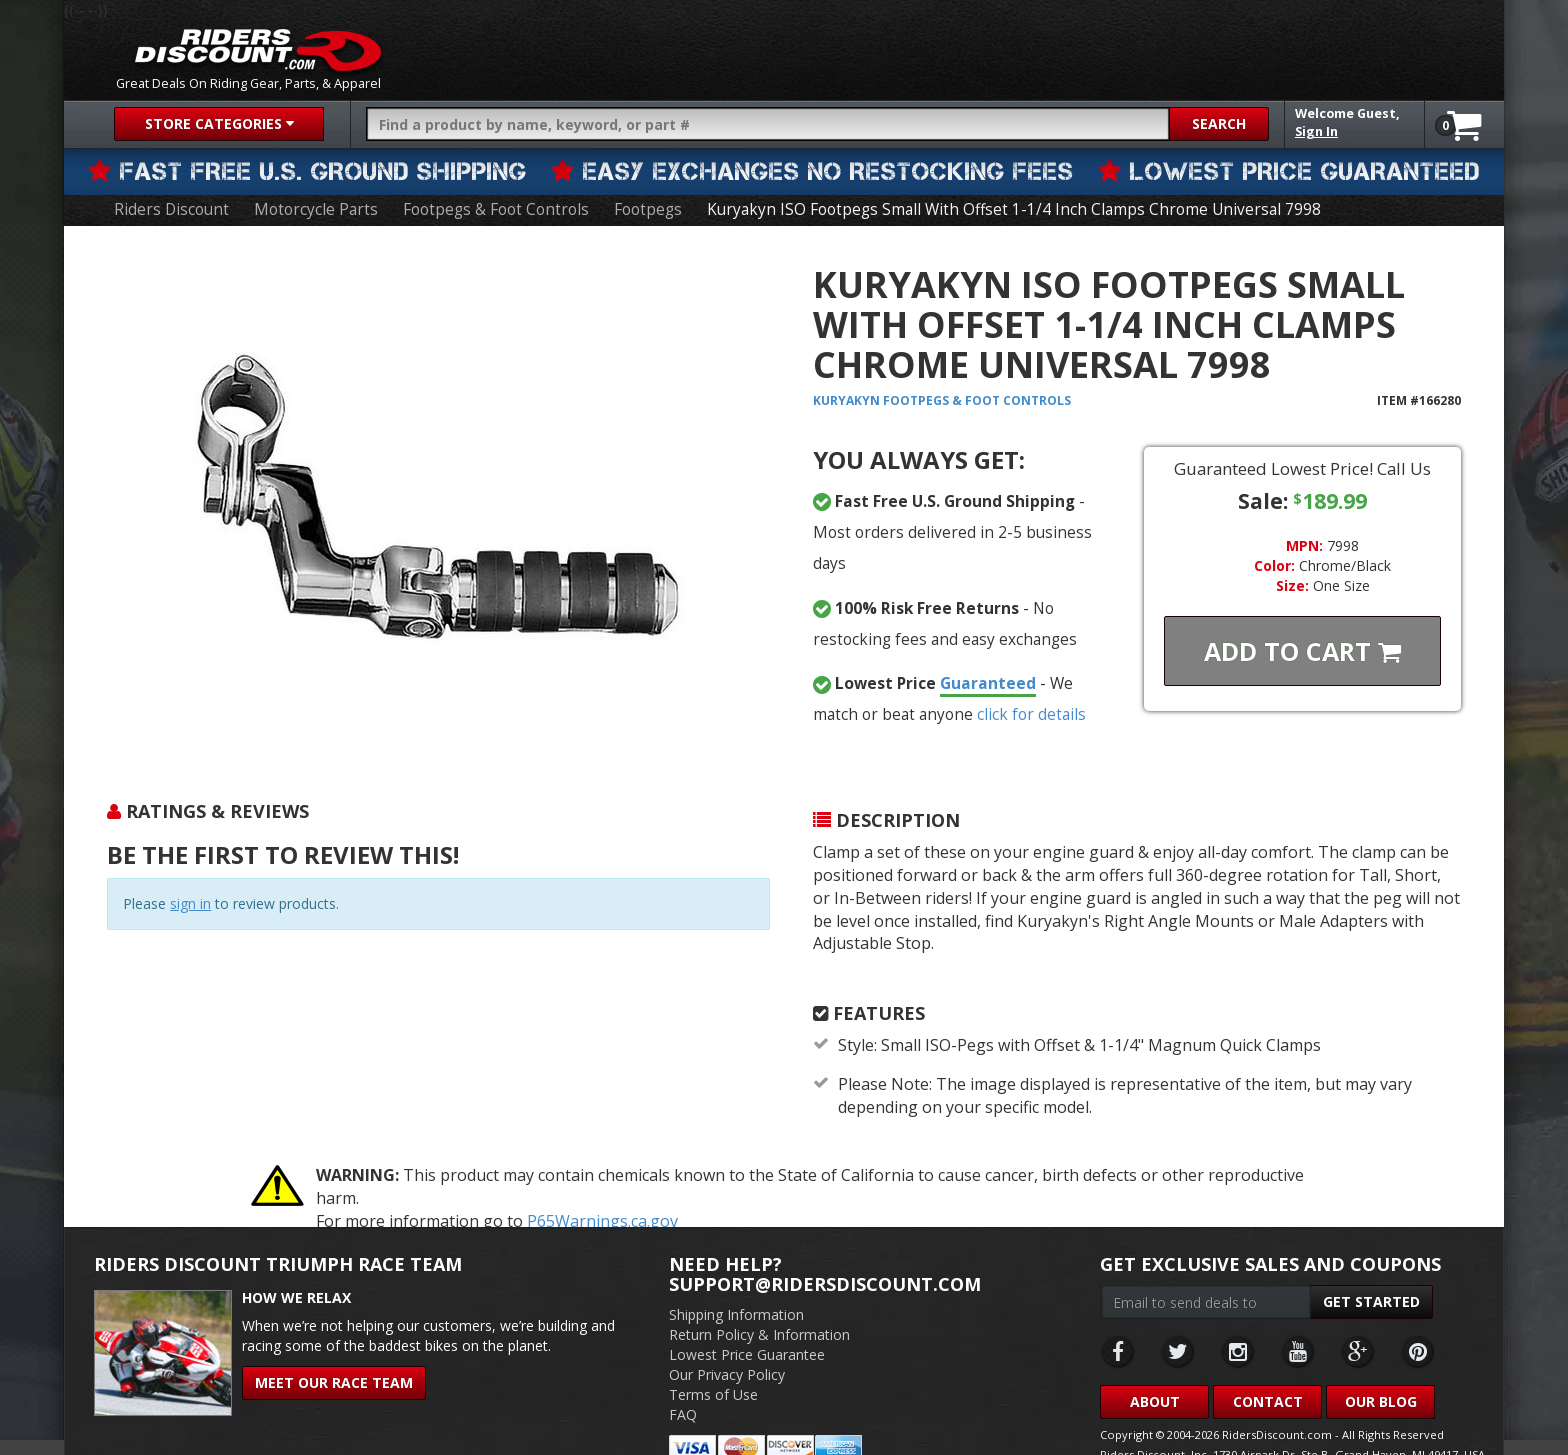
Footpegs (636, 198)
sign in (190, 892)
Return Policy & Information (759, 1292)
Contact (1268, 1359)
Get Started (1371, 1259)
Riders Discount (171, 198)
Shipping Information (736, 1272)
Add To (1302, 640)
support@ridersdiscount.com (825, 1242)
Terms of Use (713, 1352)
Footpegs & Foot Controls (488, 198)
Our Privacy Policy (727, 1332)
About (1155, 1359)
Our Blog (1381, 1359)
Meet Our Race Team (334, 1340)
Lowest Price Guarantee (747, 1312)
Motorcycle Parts (312, 198)
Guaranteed (966, 642)
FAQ (683, 1372)
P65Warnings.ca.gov (602, 1179)
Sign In (1316, 131)
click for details (982, 672)
